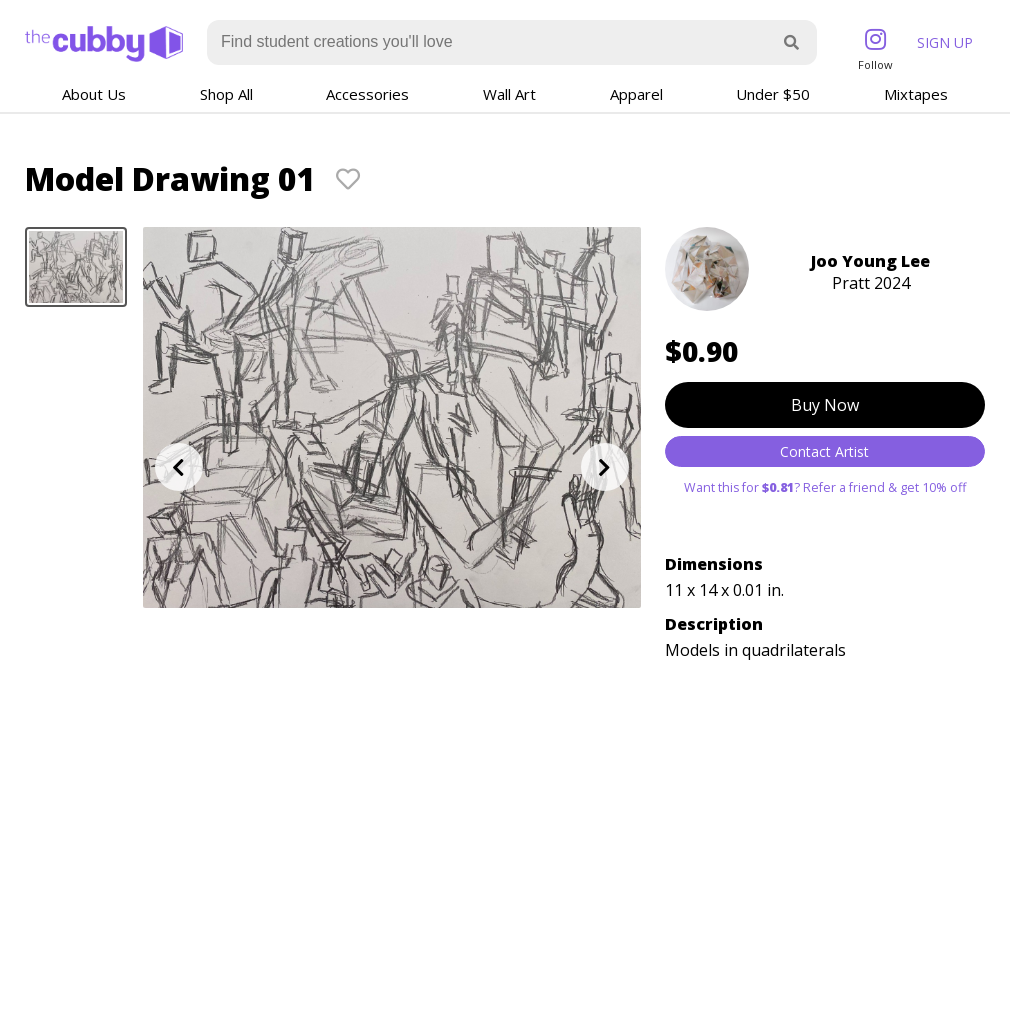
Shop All (226, 94)
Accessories (367, 94)
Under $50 (773, 94)
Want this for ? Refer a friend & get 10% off (825, 487)
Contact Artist (824, 451)
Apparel (636, 94)
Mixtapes (916, 94)
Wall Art (509, 94)
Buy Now (825, 405)
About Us (94, 94)
